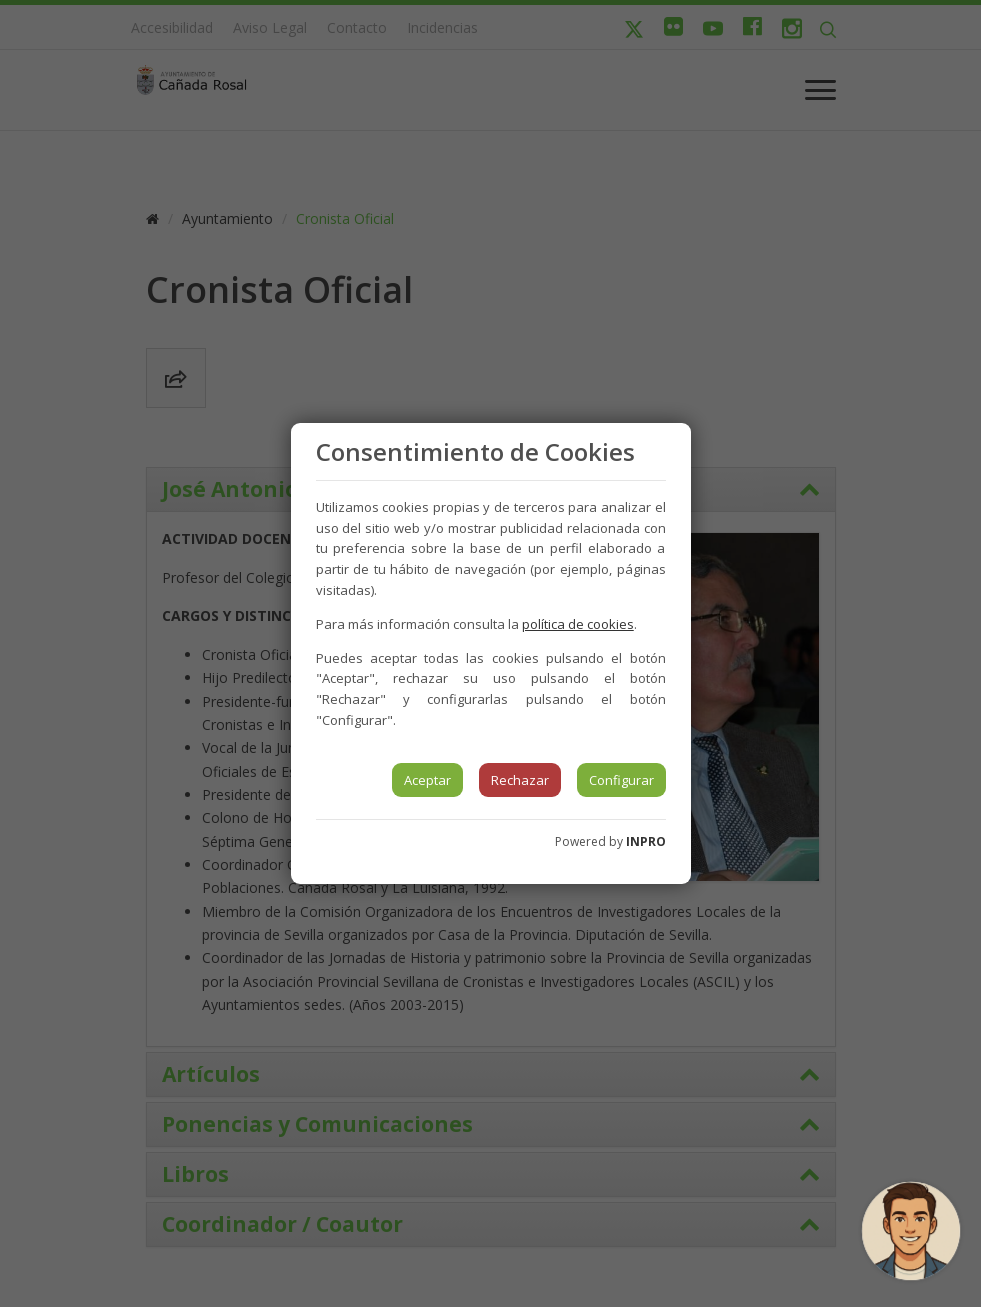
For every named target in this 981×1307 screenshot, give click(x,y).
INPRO (646, 841)
